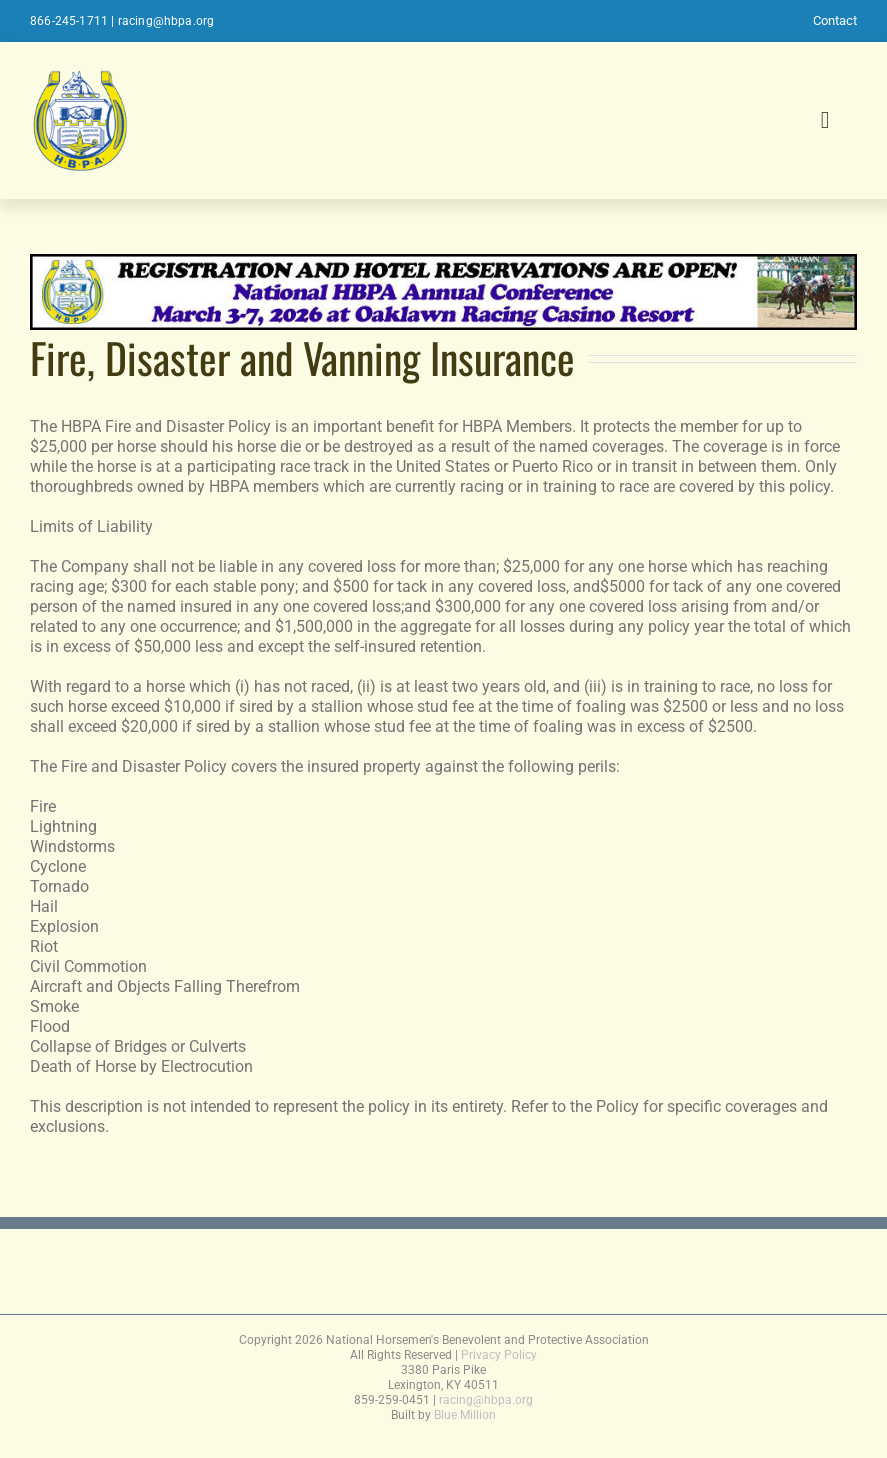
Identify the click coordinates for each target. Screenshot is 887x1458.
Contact (835, 20)
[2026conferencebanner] (443, 263)
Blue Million (465, 1415)
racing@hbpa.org (166, 21)
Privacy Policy (499, 1355)
